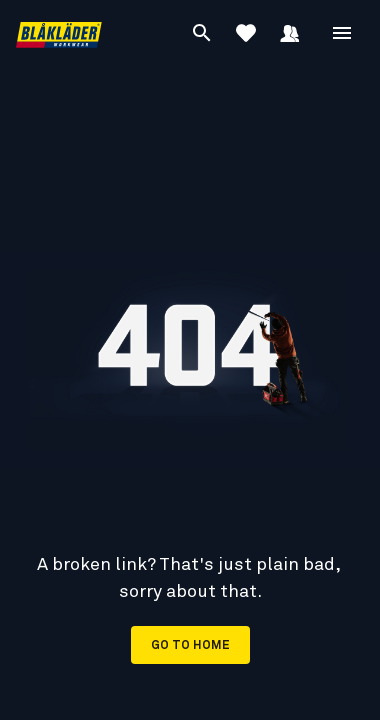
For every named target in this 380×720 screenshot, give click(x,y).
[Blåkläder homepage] (59, 33)
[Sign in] (290, 33)
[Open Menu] (342, 33)
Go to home (190, 646)
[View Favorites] (246, 33)
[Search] (202, 33)
